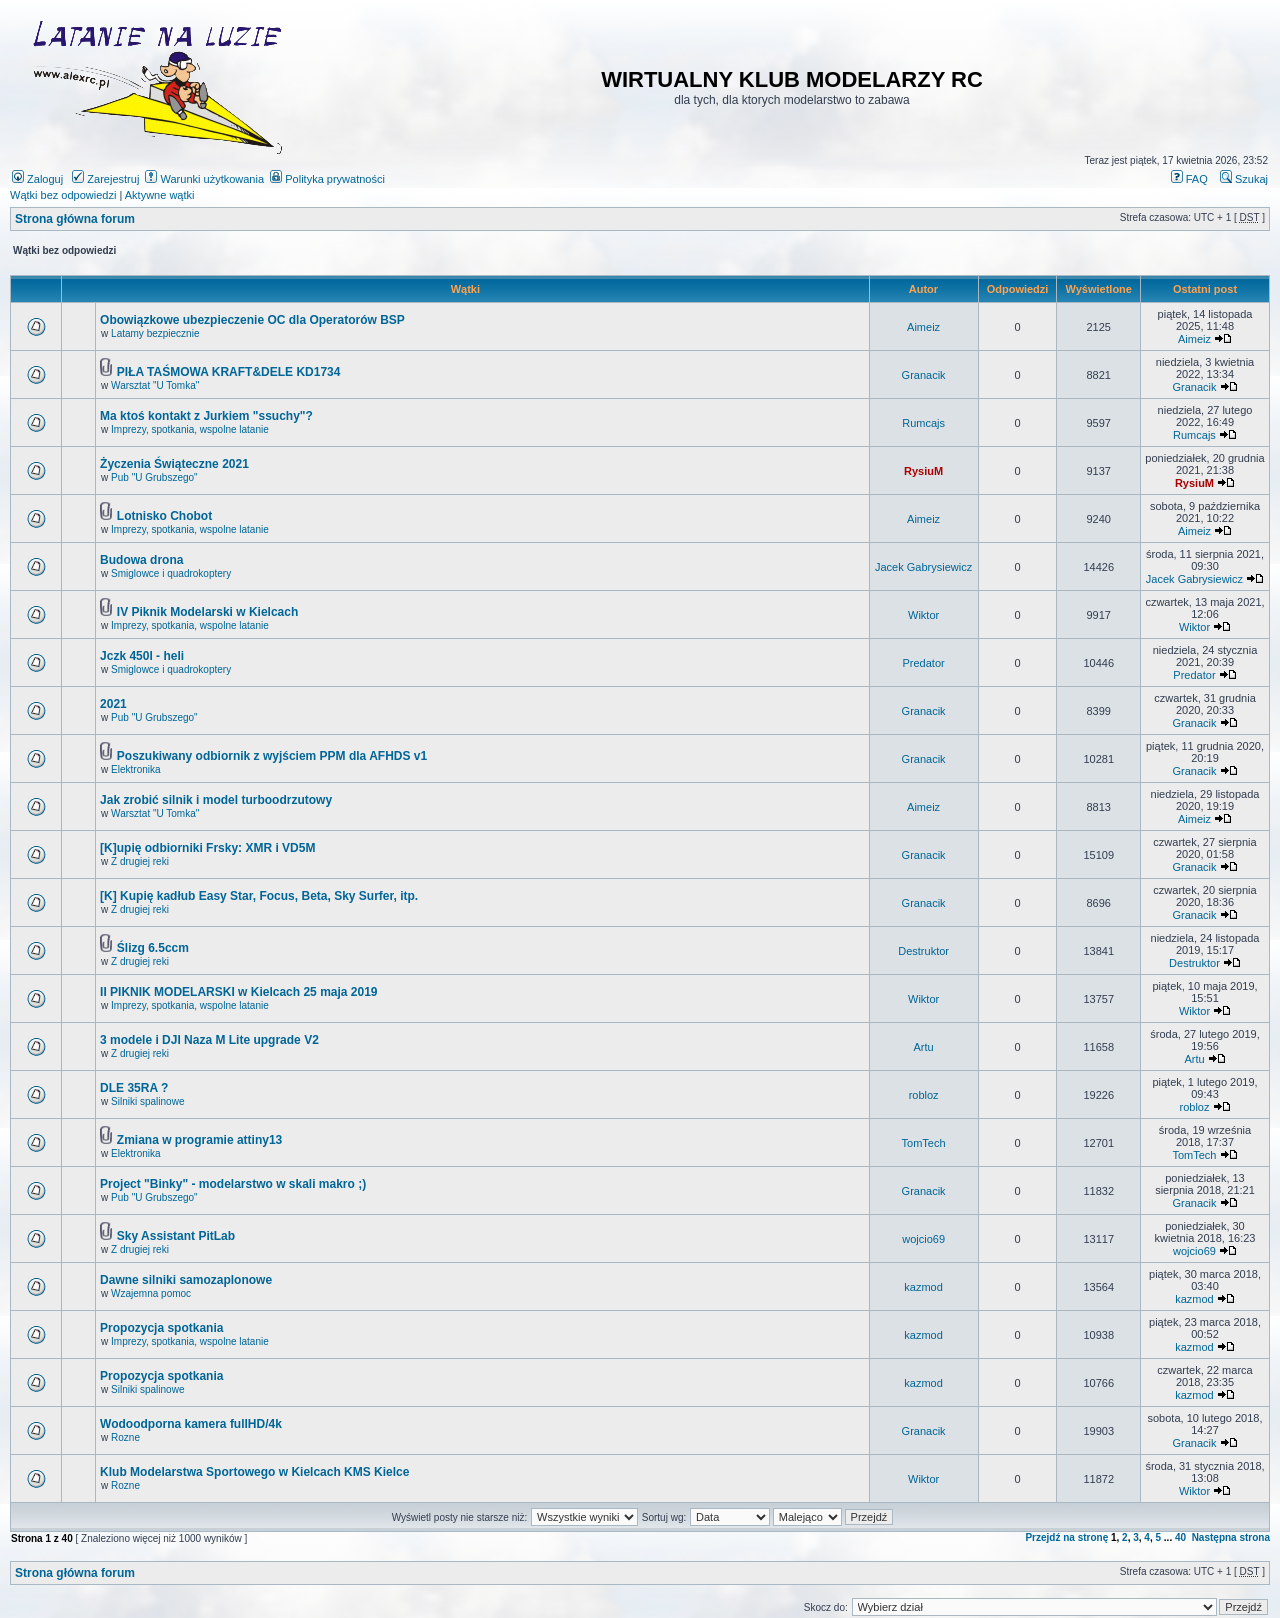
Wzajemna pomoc (151, 1293)
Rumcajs (923, 423)
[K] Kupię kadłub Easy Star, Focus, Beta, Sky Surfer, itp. (259, 896)
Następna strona (1231, 1537)
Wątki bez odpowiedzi (63, 195)
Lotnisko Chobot (164, 516)
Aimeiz (923, 327)
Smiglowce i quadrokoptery (171, 573)
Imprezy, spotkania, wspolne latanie (190, 429)
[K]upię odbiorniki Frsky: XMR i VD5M (207, 848)
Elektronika (135, 769)
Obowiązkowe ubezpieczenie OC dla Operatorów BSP (252, 320)
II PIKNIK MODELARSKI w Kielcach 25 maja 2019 (238, 992)
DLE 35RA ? (134, 1088)
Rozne (125, 1437)
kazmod (923, 1287)
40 (1180, 1537)
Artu (924, 1047)
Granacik (924, 375)
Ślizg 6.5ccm (153, 948)
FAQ (1189, 179)
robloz (924, 1095)
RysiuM (923, 471)
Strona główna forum (75, 219)
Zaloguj (37, 179)
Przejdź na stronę (1066, 1537)
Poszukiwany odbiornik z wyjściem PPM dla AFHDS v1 (272, 756)
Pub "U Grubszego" (154, 477)
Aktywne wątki (160, 195)
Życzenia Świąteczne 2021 (174, 464)
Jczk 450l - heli (142, 656)
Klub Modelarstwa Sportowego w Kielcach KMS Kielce (254, 1472)
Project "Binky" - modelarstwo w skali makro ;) (233, 1184)
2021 (113, 704)
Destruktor (923, 951)
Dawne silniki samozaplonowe (186, 1280)
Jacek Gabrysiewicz (923, 567)
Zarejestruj (105, 179)
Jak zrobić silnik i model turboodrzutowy (216, 800)
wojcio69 (923, 1239)
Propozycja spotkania (161, 1328)
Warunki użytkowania (204, 179)
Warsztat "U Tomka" (155, 385)
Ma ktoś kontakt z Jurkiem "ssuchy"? (206, 416)
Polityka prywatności (327, 179)
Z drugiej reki (140, 861)
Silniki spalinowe (147, 1101)
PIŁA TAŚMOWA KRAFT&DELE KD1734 (229, 372)
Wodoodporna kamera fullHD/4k (191, 1424)
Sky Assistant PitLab (176, 1236)
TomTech (924, 1143)
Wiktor (923, 615)
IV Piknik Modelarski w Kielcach (207, 612)
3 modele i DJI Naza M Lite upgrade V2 (209, 1040)
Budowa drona (141, 560)
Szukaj (1244, 179)
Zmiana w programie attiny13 (199, 1140)
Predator (924, 663)
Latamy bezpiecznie (155, 333)
